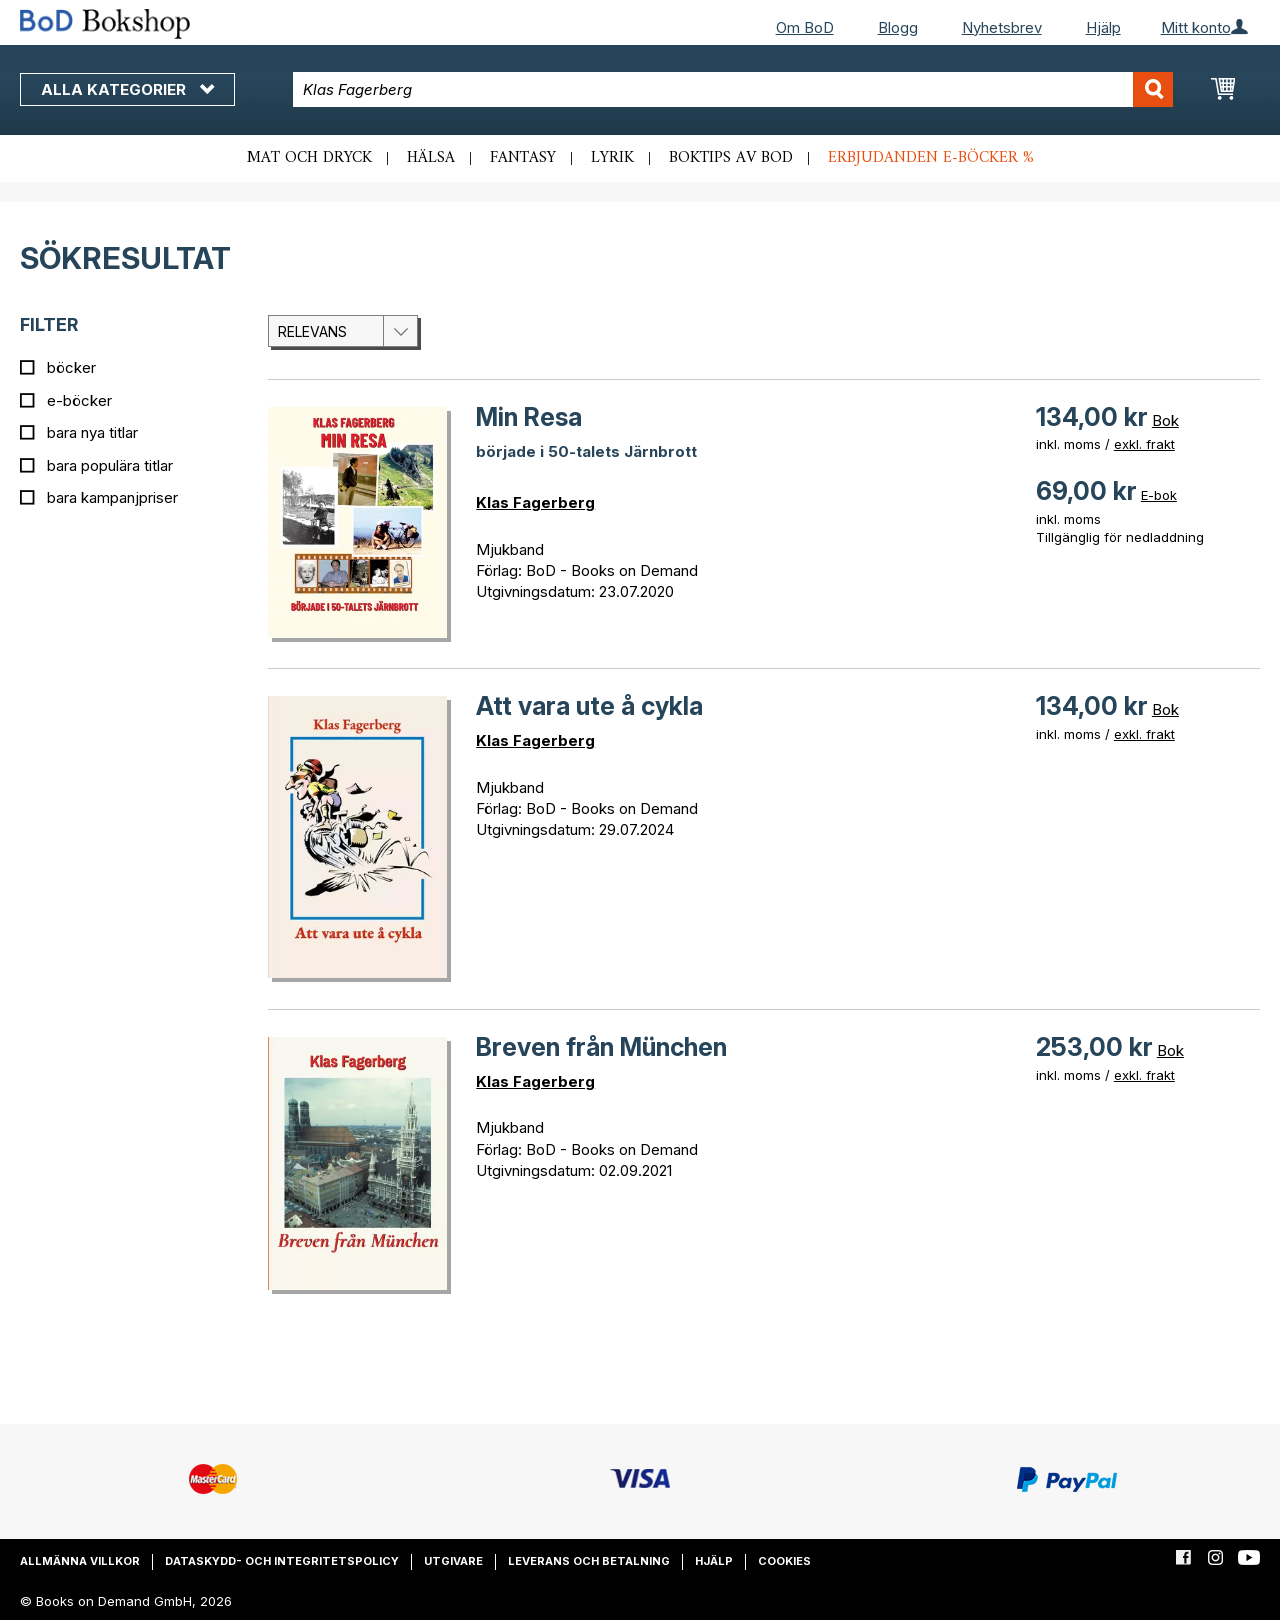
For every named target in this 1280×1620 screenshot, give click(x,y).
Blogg (898, 27)
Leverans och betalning (589, 1561)
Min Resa (529, 417)
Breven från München (601, 1047)
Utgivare (453, 1561)
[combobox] (733, 89)
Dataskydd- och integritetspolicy (282, 1561)
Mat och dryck (309, 158)
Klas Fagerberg (535, 502)
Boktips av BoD (731, 158)
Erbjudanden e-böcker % (931, 158)
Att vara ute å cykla (589, 706)
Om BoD (805, 27)
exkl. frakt (1144, 444)
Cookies (784, 1561)
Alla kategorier (127, 89)
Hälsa (431, 158)
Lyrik (612, 158)
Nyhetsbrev (1002, 27)
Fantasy (523, 158)
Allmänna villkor (80, 1561)
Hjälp (1103, 27)
